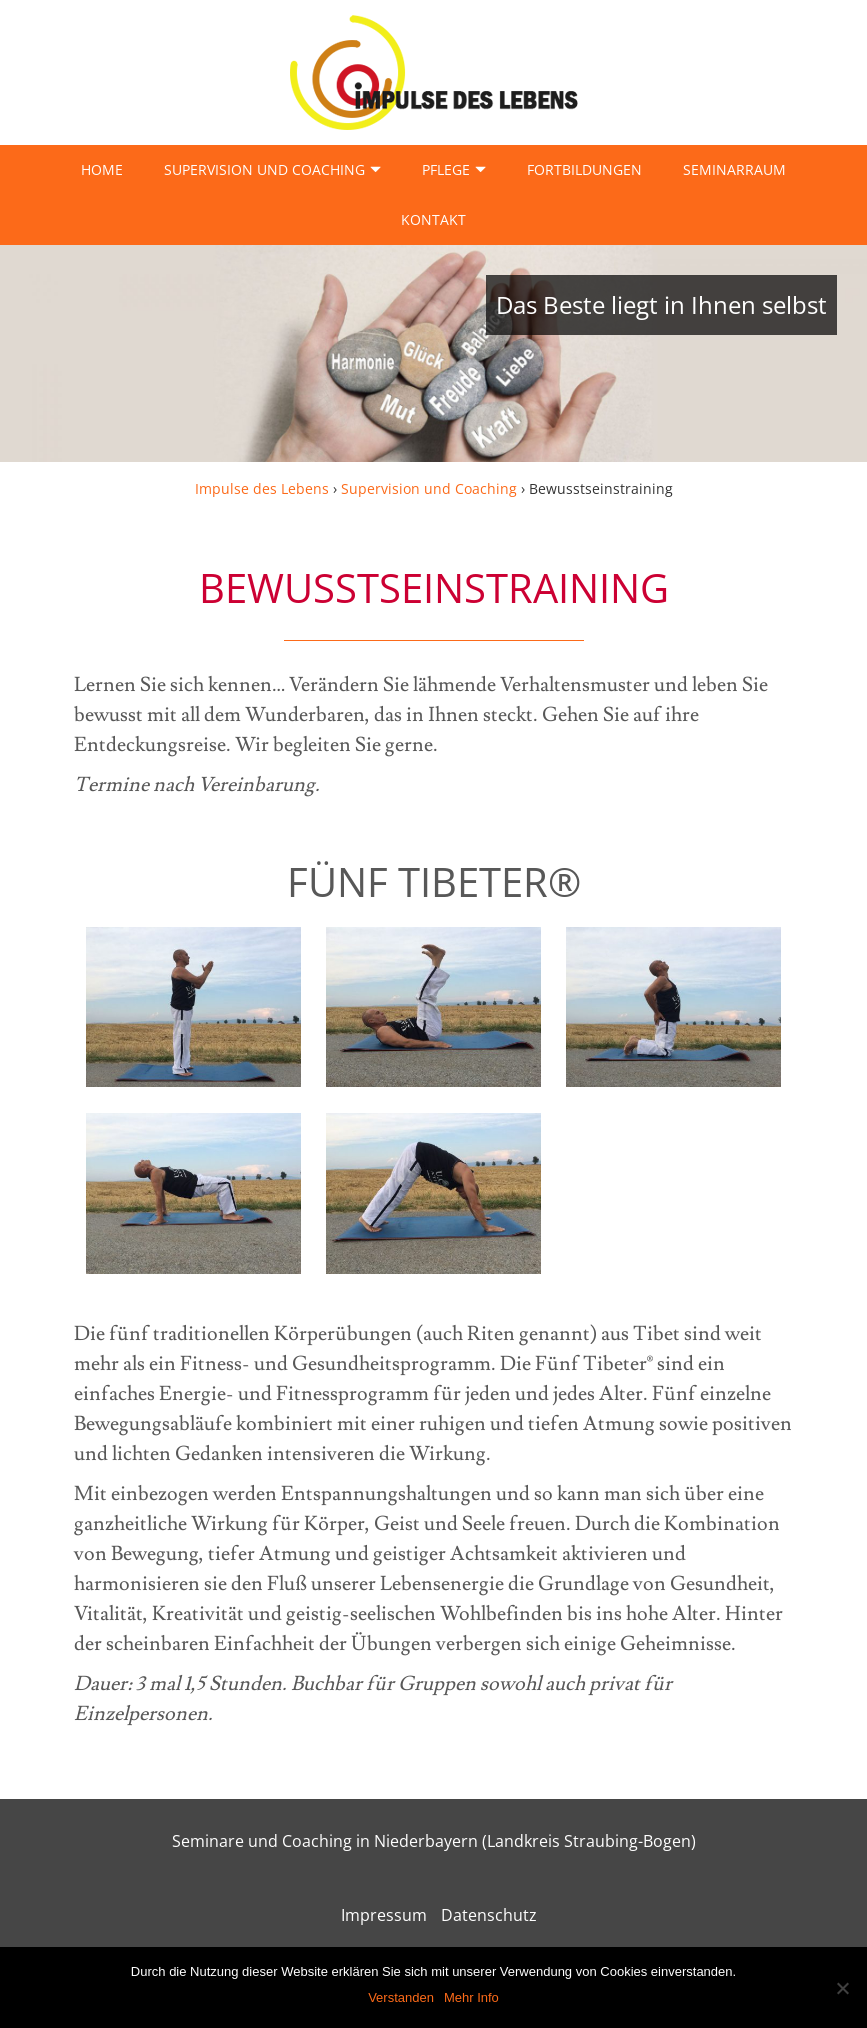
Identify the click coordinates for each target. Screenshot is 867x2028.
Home (102, 169)
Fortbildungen (584, 169)
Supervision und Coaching (264, 169)
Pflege (446, 169)
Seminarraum (734, 169)
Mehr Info (471, 1997)
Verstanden (401, 1997)
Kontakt (433, 219)
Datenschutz (489, 1915)
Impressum (384, 1915)
